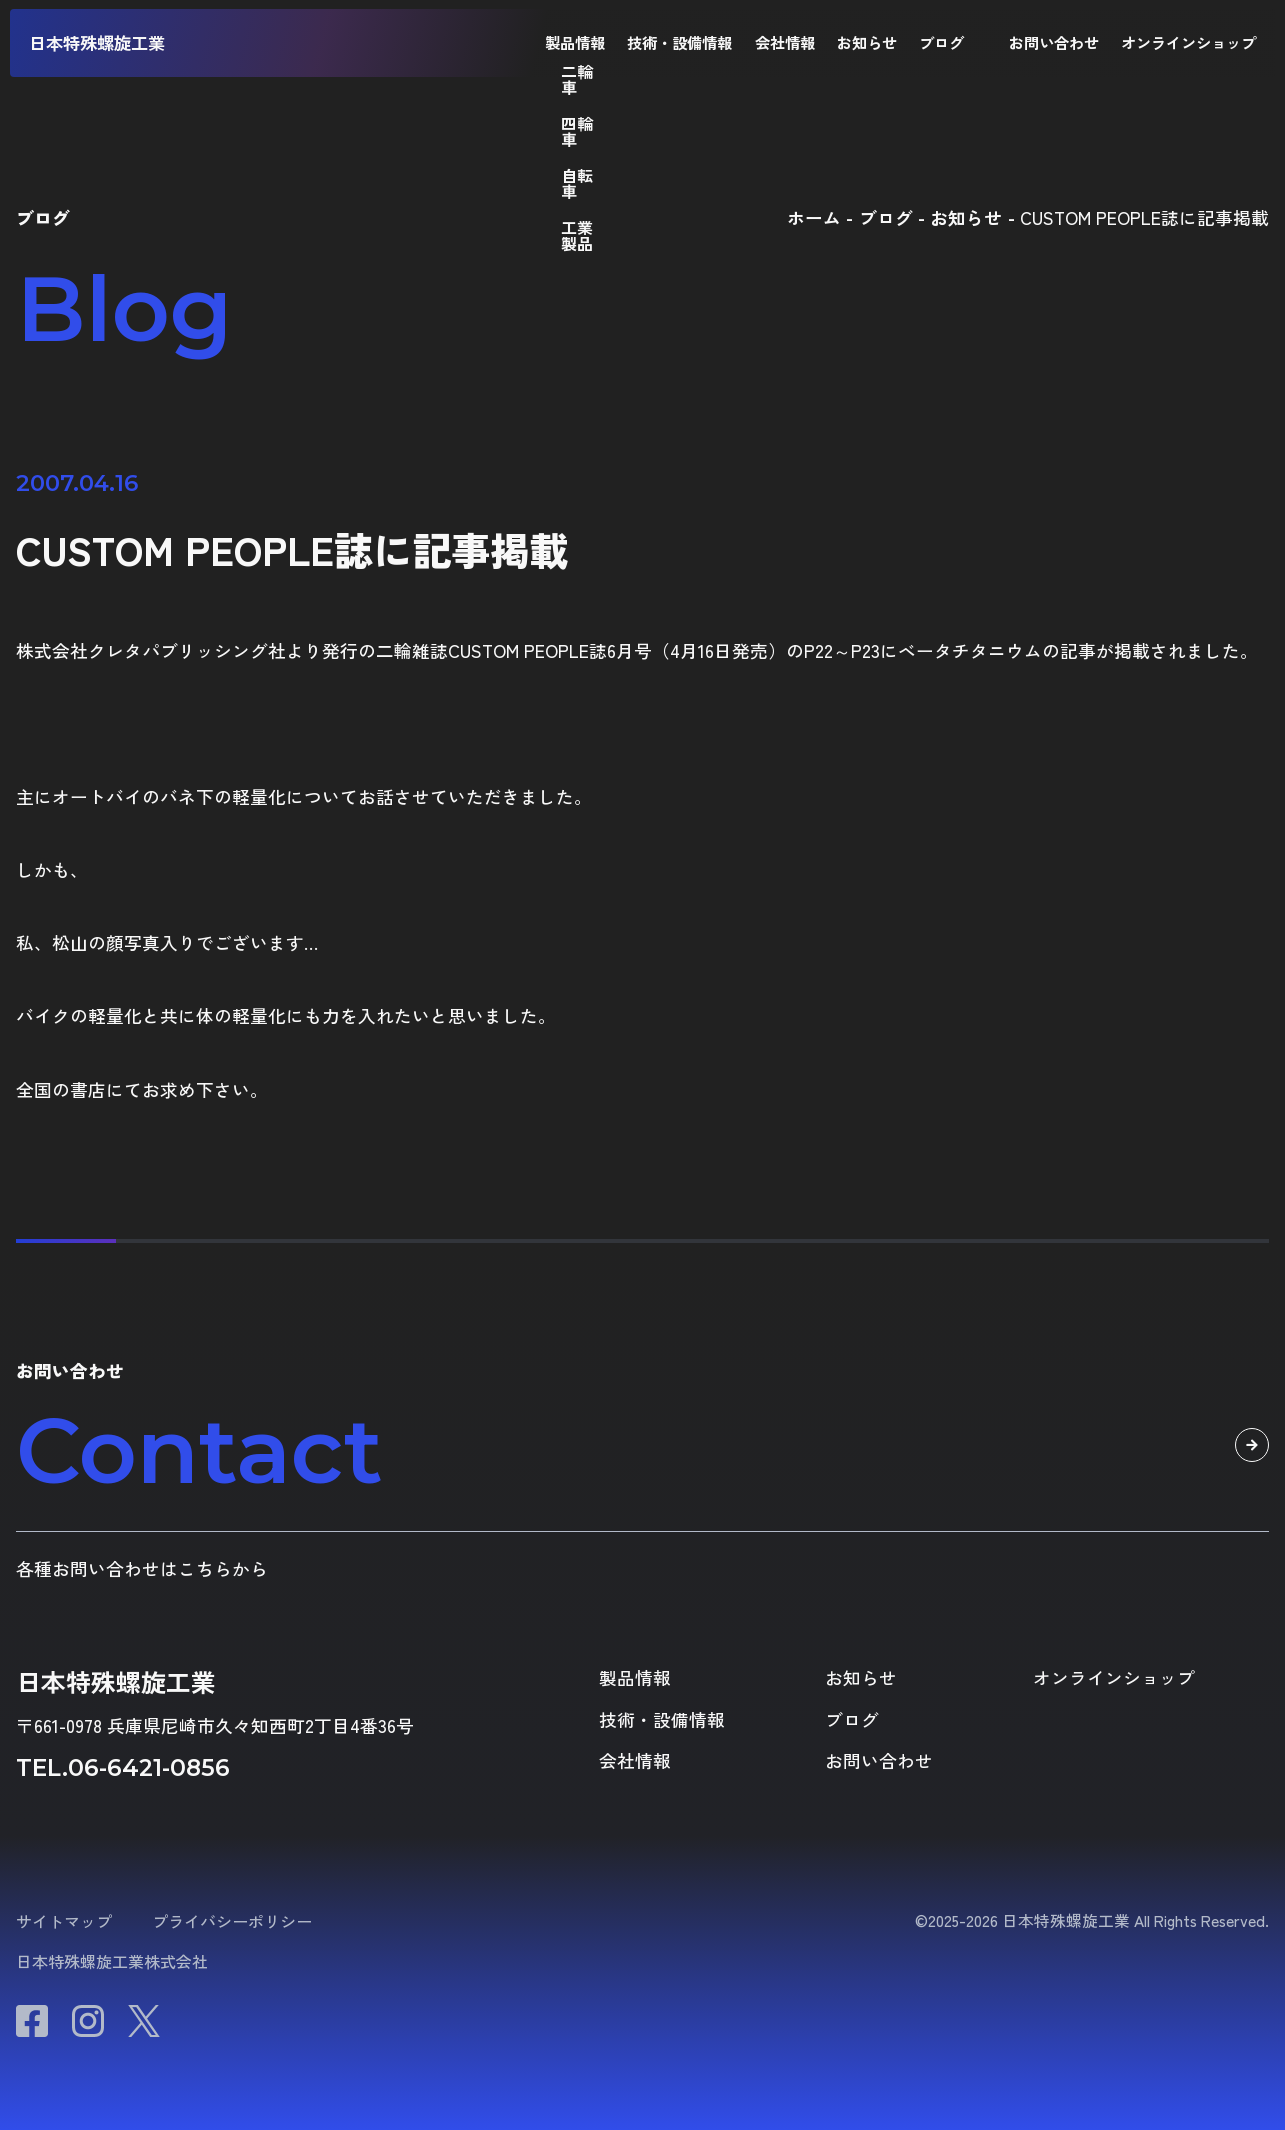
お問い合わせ (1054, 42)
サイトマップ (64, 1921)
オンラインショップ (1188, 42)
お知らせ (867, 42)
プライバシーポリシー (232, 1921)
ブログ (941, 42)
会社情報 (785, 42)
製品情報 (575, 42)
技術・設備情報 (679, 42)
